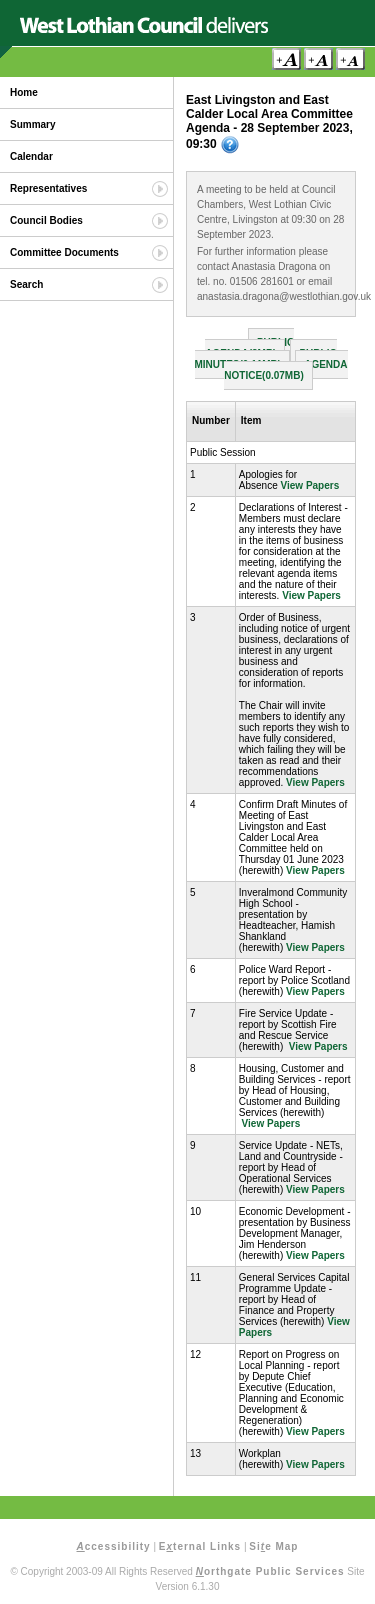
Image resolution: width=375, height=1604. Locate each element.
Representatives (48, 188)
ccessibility (114, 1546)
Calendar (31, 156)
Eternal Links (200, 1546)
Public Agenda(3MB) (249, 348)
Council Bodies (46, 220)
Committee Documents (64, 252)
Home (24, 92)
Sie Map (273, 1546)
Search (26, 284)
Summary (33, 124)
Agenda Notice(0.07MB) (285, 370)
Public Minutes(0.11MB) (266, 359)
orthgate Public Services (270, 1571)
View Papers (310, 485)
